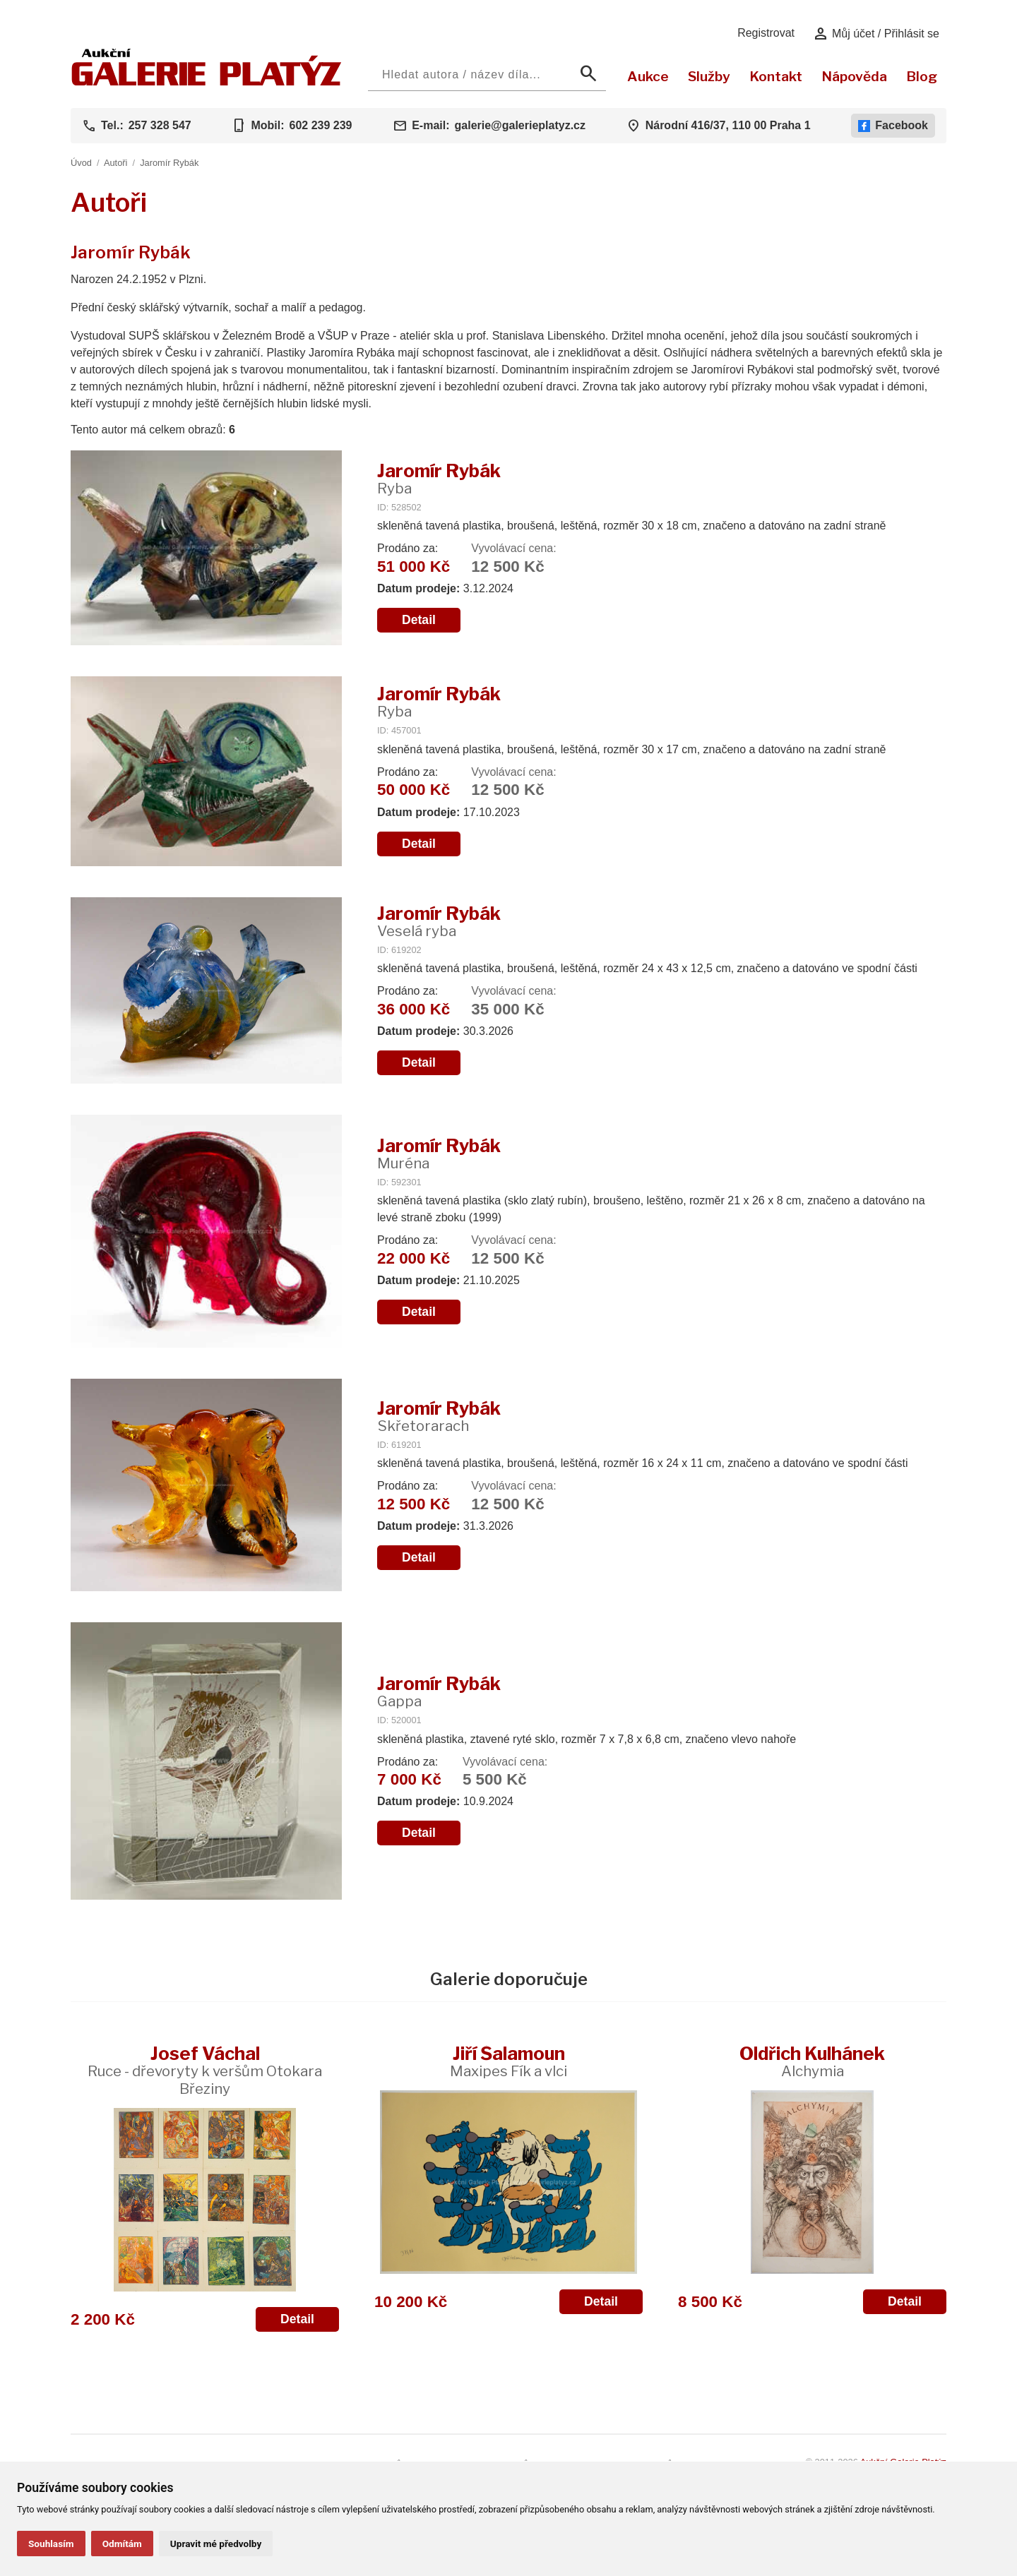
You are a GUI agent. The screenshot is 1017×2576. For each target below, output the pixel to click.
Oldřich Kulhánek (812, 2061)
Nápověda (854, 76)
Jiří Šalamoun (508, 2061)
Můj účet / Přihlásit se (876, 34)
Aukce (648, 76)
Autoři (115, 162)
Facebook (893, 125)
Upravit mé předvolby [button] (215, 2543)
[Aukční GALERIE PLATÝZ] (207, 82)
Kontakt (775, 76)
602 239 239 (320, 125)
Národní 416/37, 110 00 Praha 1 (728, 125)
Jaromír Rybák (169, 162)
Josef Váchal (205, 2069)
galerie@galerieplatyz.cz (520, 125)
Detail (419, 620)
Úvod (81, 162)
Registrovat (766, 33)
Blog (921, 76)
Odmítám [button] (122, 2543)
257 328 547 (160, 125)
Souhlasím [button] (51, 2543)
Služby (709, 76)
